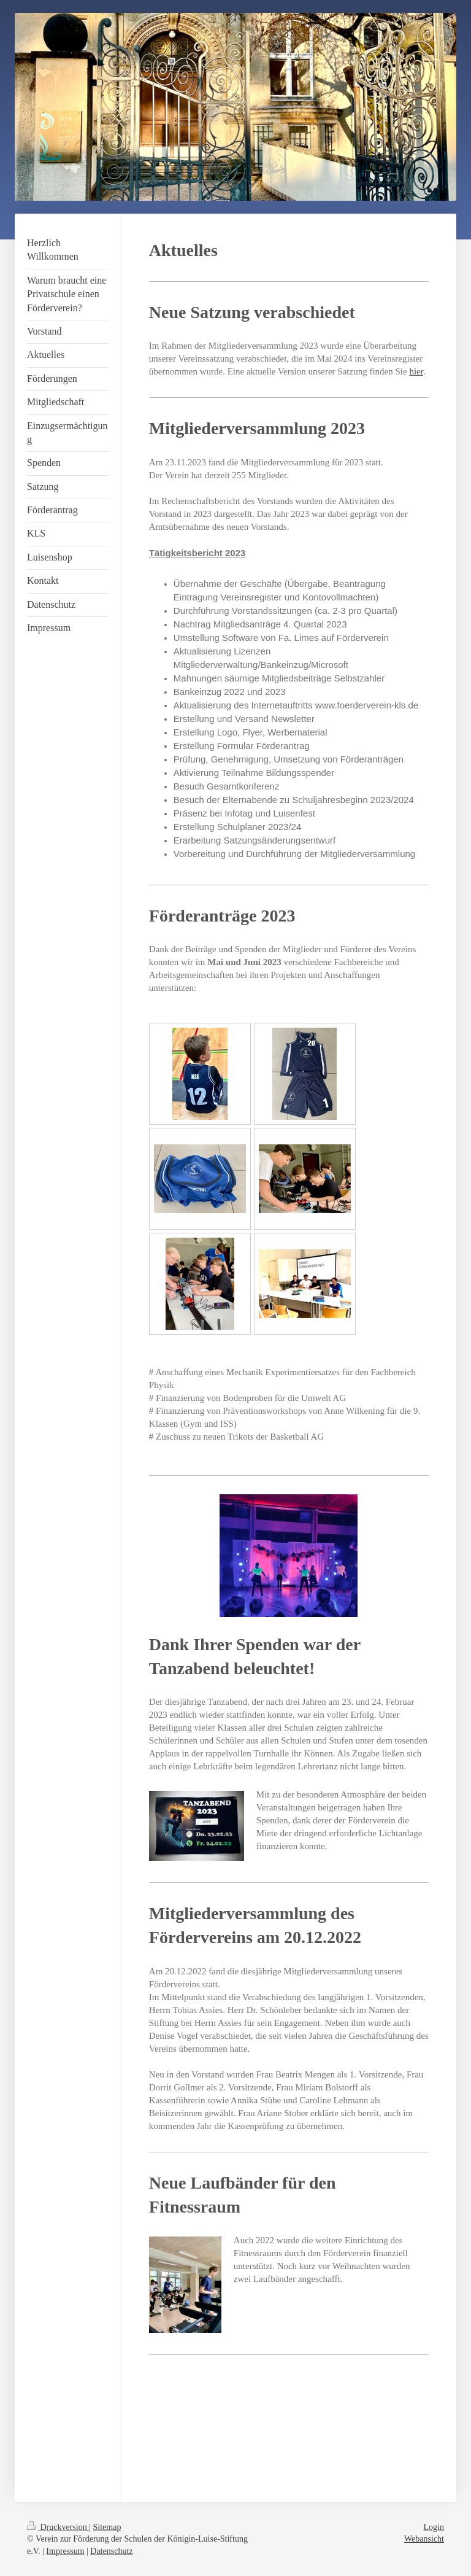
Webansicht (424, 2538)
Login (434, 2527)
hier (416, 371)
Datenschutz (111, 2551)
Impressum (65, 2551)
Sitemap (107, 2527)
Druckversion (58, 2527)
